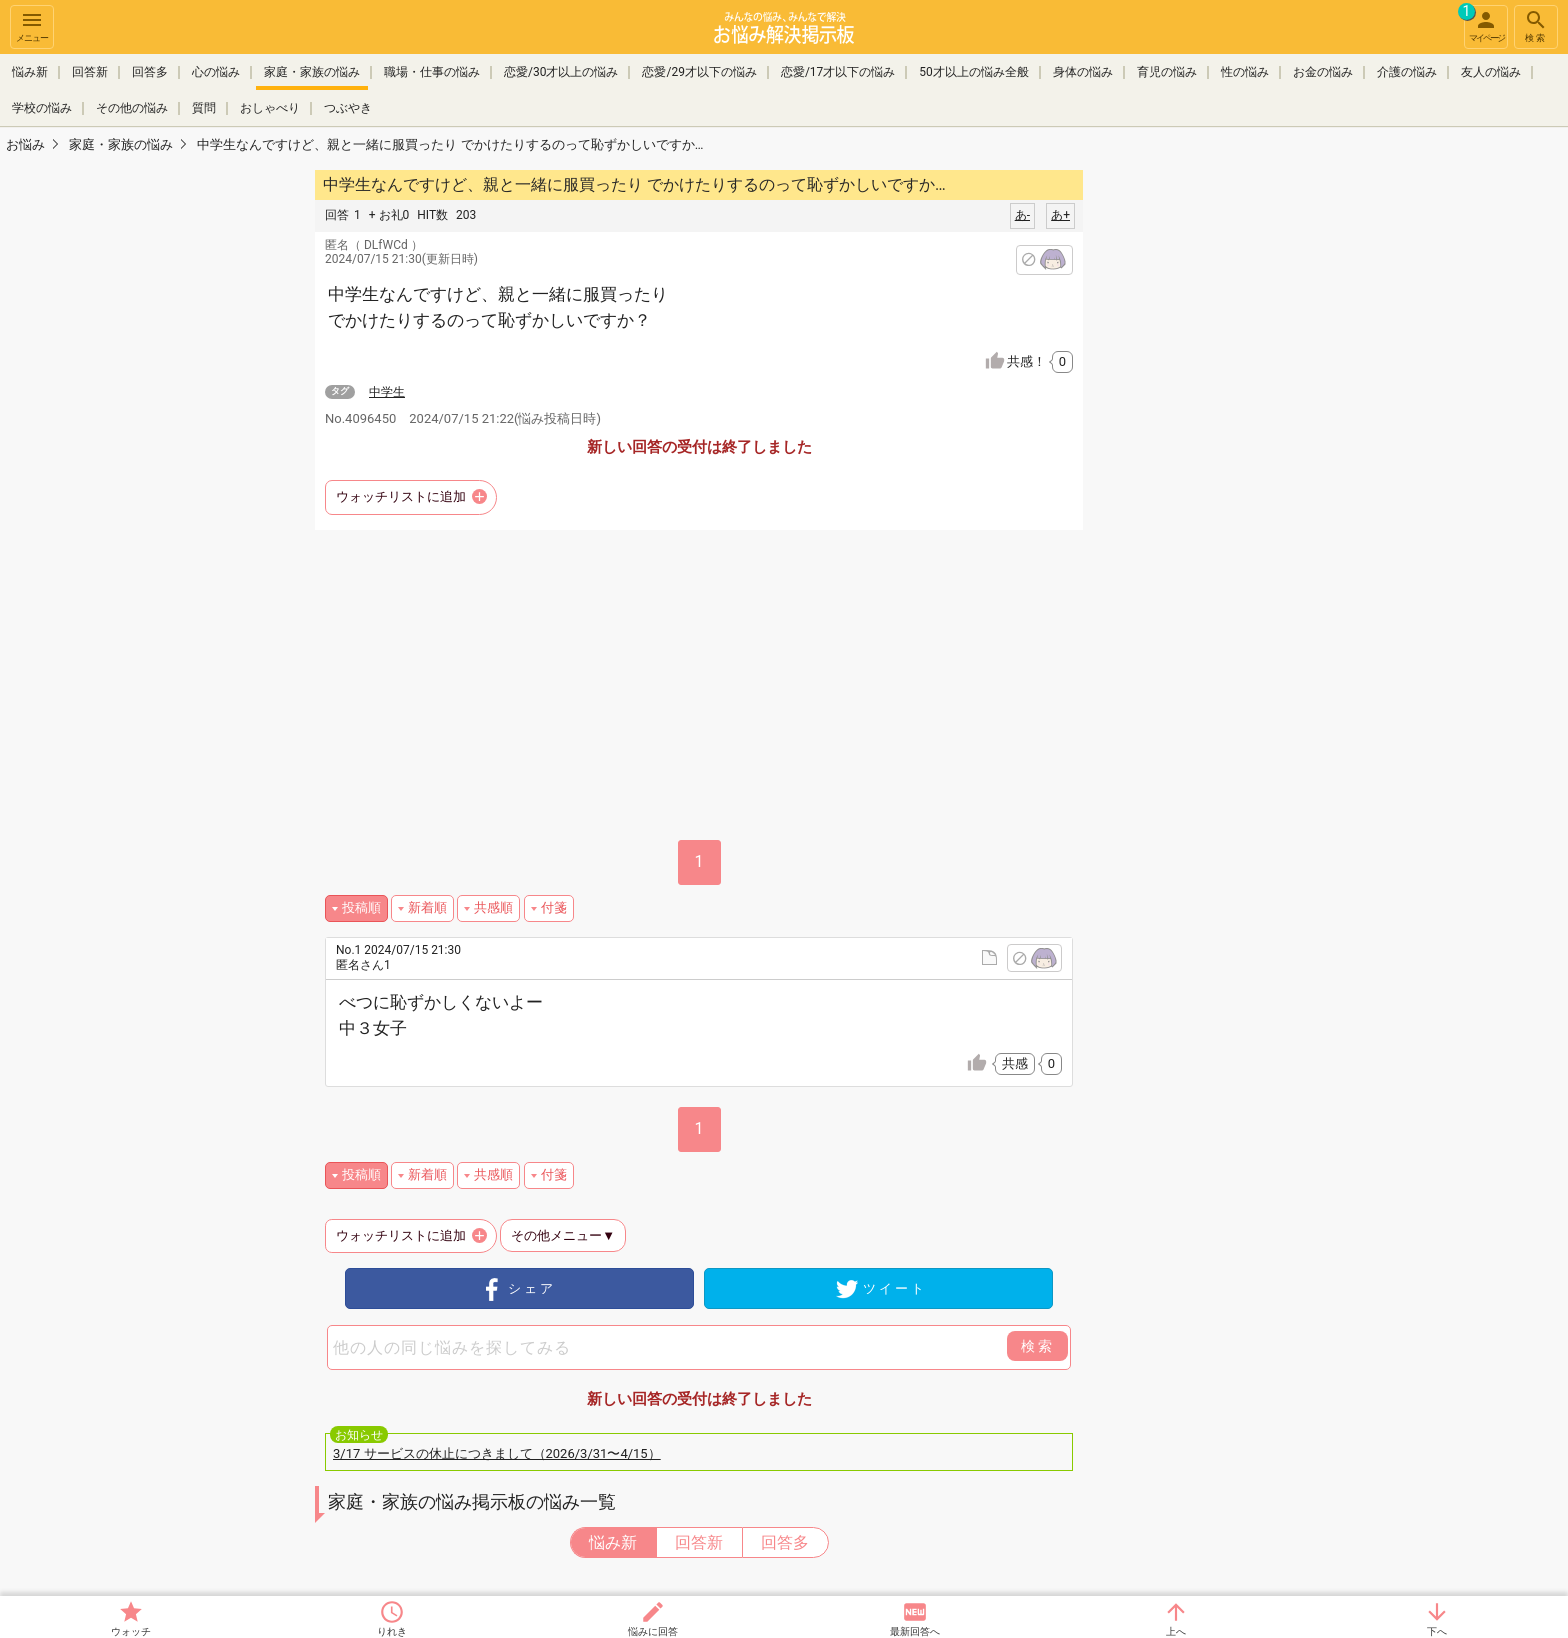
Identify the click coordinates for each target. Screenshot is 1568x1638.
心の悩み (216, 72)
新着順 (427, 907)
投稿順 (361, 907)
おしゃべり (270, 108)
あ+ (1060, 215)
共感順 (493, 907)
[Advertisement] (1224, 466)
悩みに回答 (653, 1631)
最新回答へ (915, 1631)
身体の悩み (1083, 72)
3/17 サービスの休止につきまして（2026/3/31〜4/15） (497, 1453)
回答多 (150, 72)
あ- (1022, 215)
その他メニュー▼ (563, 1235)
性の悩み (1245, 72)
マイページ (1484, 24)
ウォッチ (131, 1631)
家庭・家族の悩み (312, 72)
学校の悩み (42, 108)
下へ (1437, 1631)
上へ (1176, 1631)
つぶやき (348, 108)
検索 (1536, 25)
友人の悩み (1491, 72)
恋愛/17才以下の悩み (838, 72)
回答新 (90, 72)
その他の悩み (132, 108)
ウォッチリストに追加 (401, 496)
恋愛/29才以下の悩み (699, 72)
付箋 (554, 907)
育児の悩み (1167, 72)
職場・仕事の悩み (432, 72)
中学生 (387, 392)
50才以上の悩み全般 (974, 72)
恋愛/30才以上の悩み (561, 72)
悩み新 (30, 72)
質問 (204, 108)
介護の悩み (1407, 72)
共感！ (1040, 362)
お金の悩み (1323, 72)
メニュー (32, 25)
